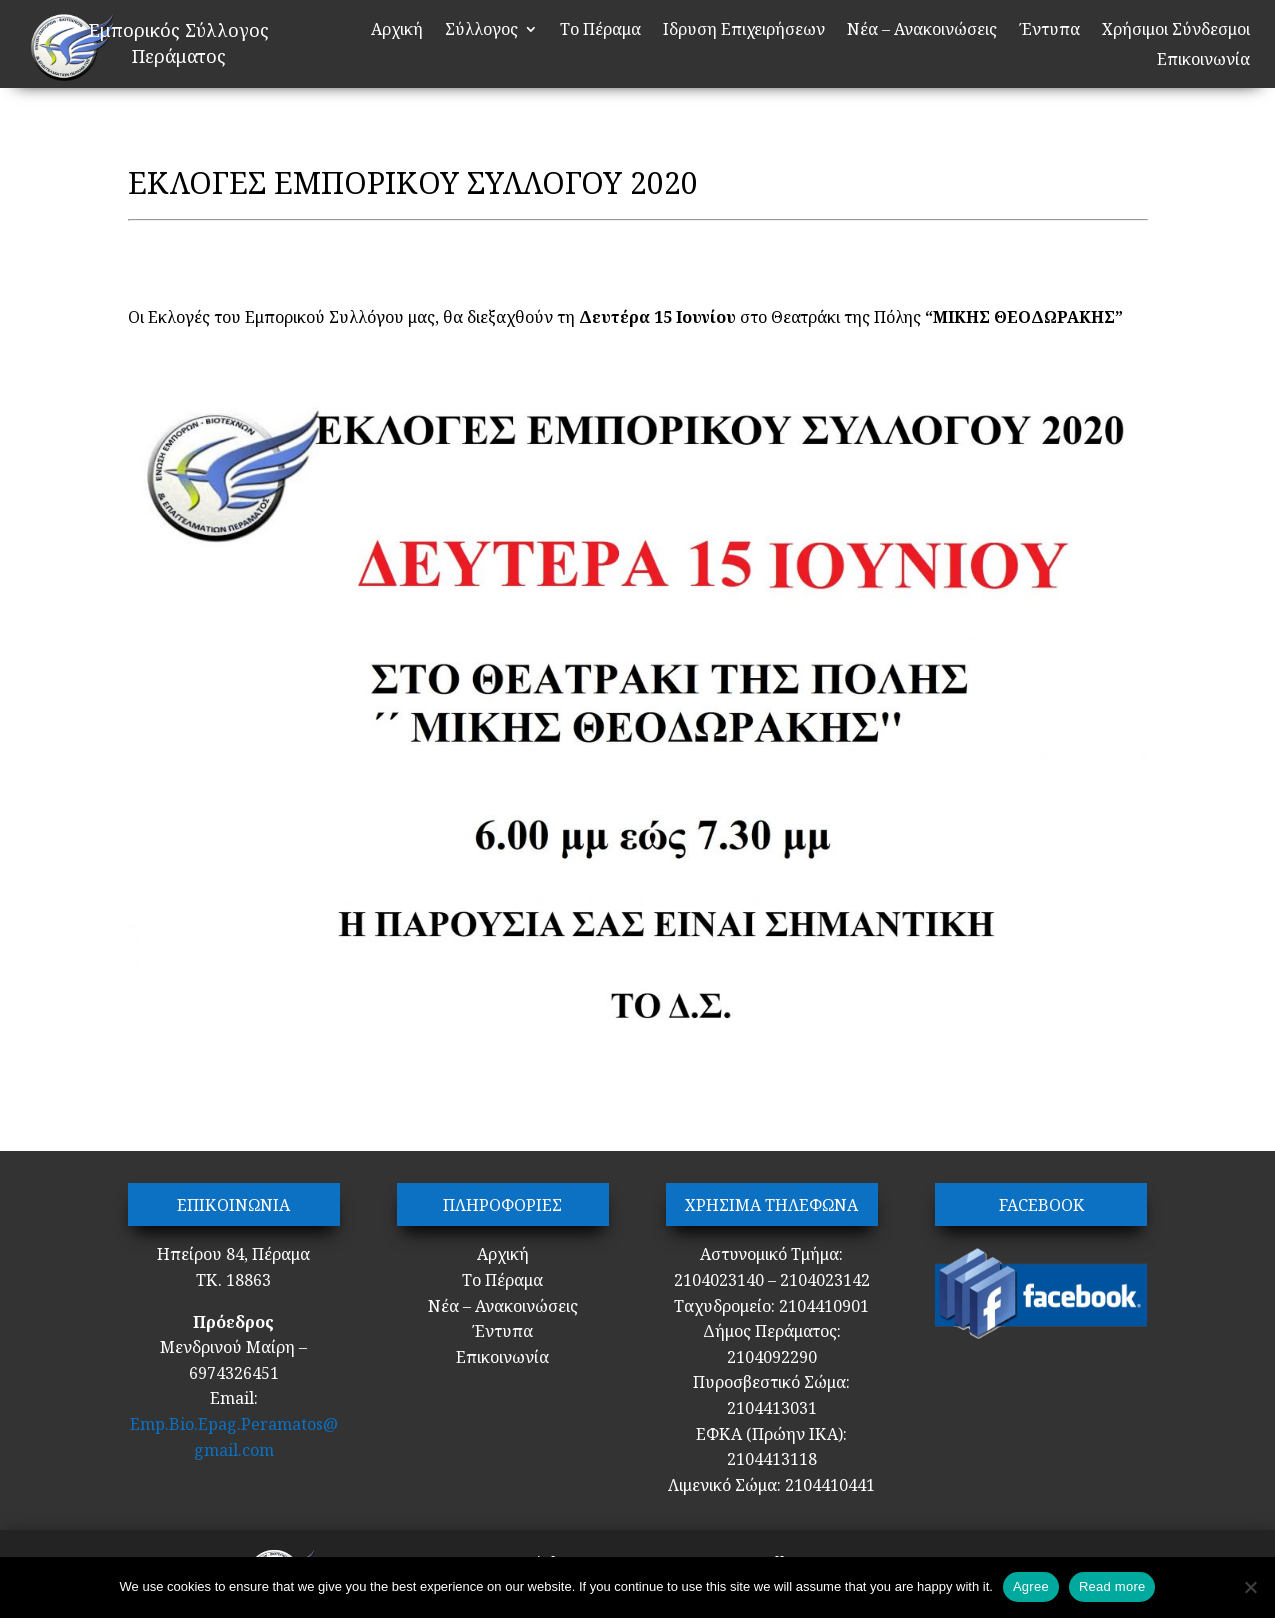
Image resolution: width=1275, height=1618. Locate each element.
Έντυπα (1049, 31)
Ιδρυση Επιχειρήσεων (744, 31)
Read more (1112, 1586)
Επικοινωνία (1203, 61)
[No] (1250, 1587)
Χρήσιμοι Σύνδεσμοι (1176, 31)
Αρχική (397, 31)
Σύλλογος (481, 31)
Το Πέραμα (600, 31)
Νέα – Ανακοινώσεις (922, 31)
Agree (1031, 1586)
